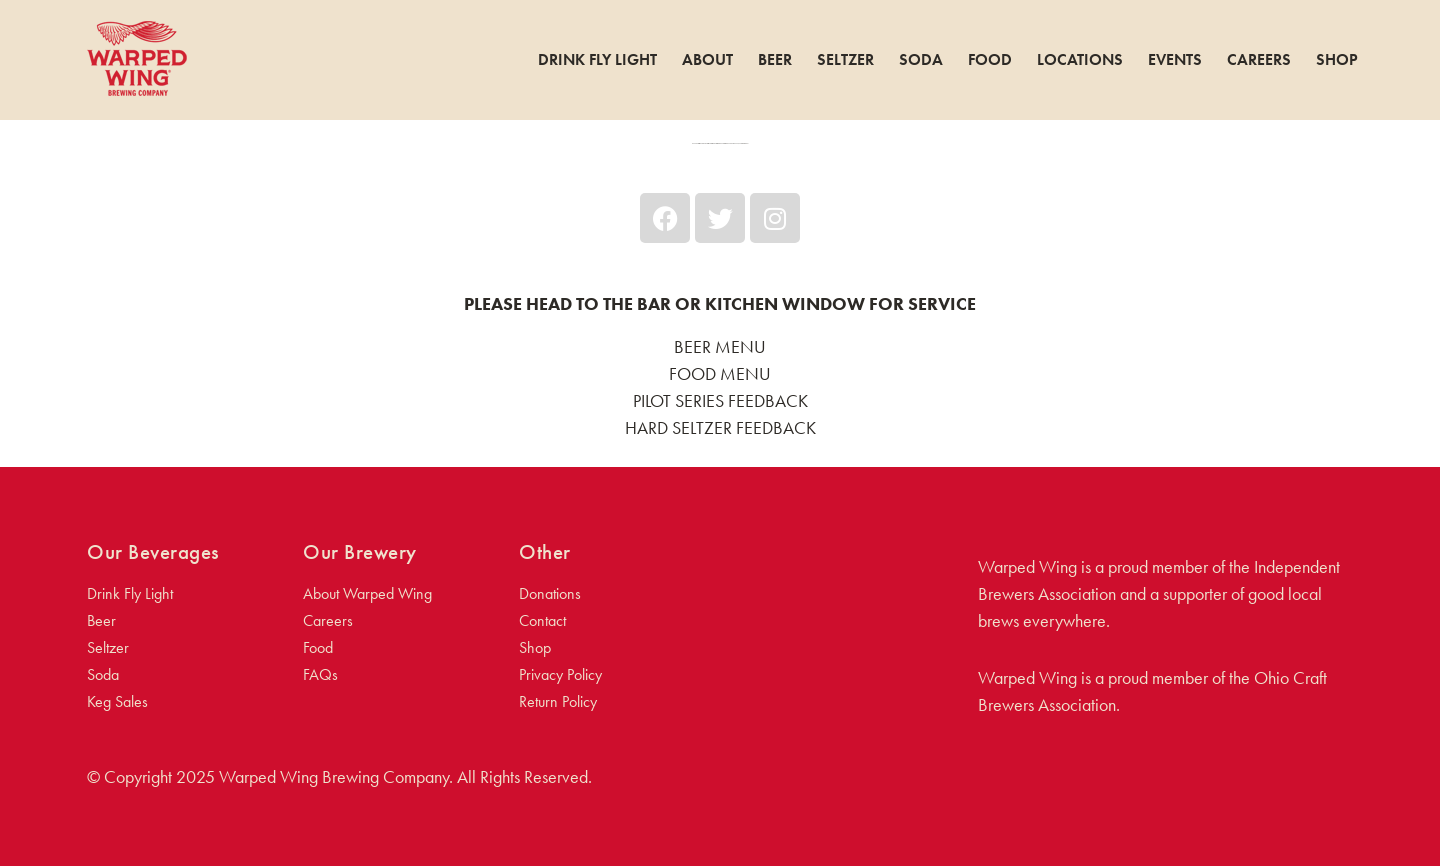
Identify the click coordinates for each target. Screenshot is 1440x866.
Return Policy (558, 701)
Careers (1259, 60)
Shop (1337, 60)
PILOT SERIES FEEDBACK (720, 400)
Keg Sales (117, 701)
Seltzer (845, 60)
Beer (775, 60)
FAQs (320, 674)
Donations (550, 593)
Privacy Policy (560, 674)
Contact (542, 620)
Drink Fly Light (597, 60)
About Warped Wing (367, 593)
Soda (921, 60)
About (707, 60)
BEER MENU (720, 346)
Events (1175, 60)
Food (990, 60)
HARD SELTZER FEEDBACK (720, 427)
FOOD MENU (720, 373)
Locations (1080, 60)
